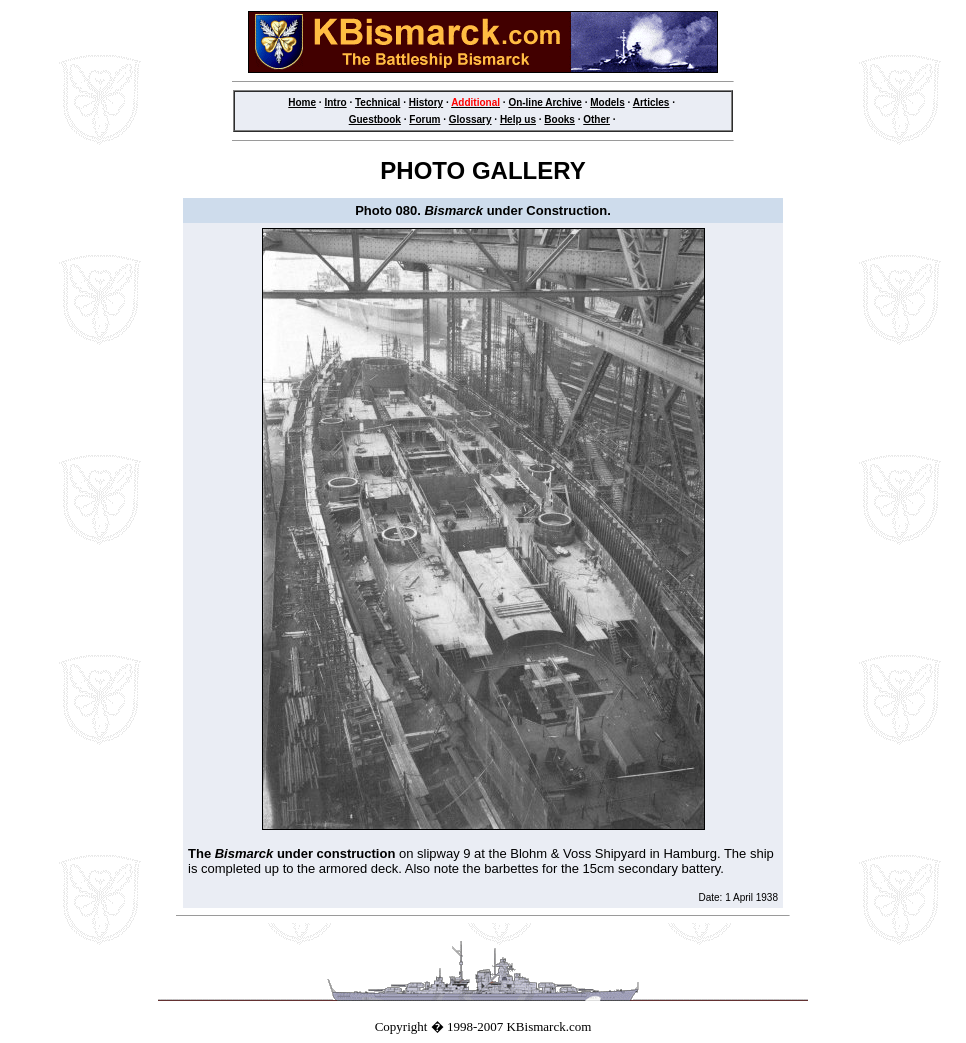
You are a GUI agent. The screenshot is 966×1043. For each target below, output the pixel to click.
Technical (377, 102)
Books (559, 119)
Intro (335, 102)
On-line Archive (545, 102)
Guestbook (375, 119)
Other (596, 119)
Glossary (470, 119)
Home (302, 102)
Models (607, 102)
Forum (424, 119)
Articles (651, 102)
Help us (518, 119)
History (426, 102)
